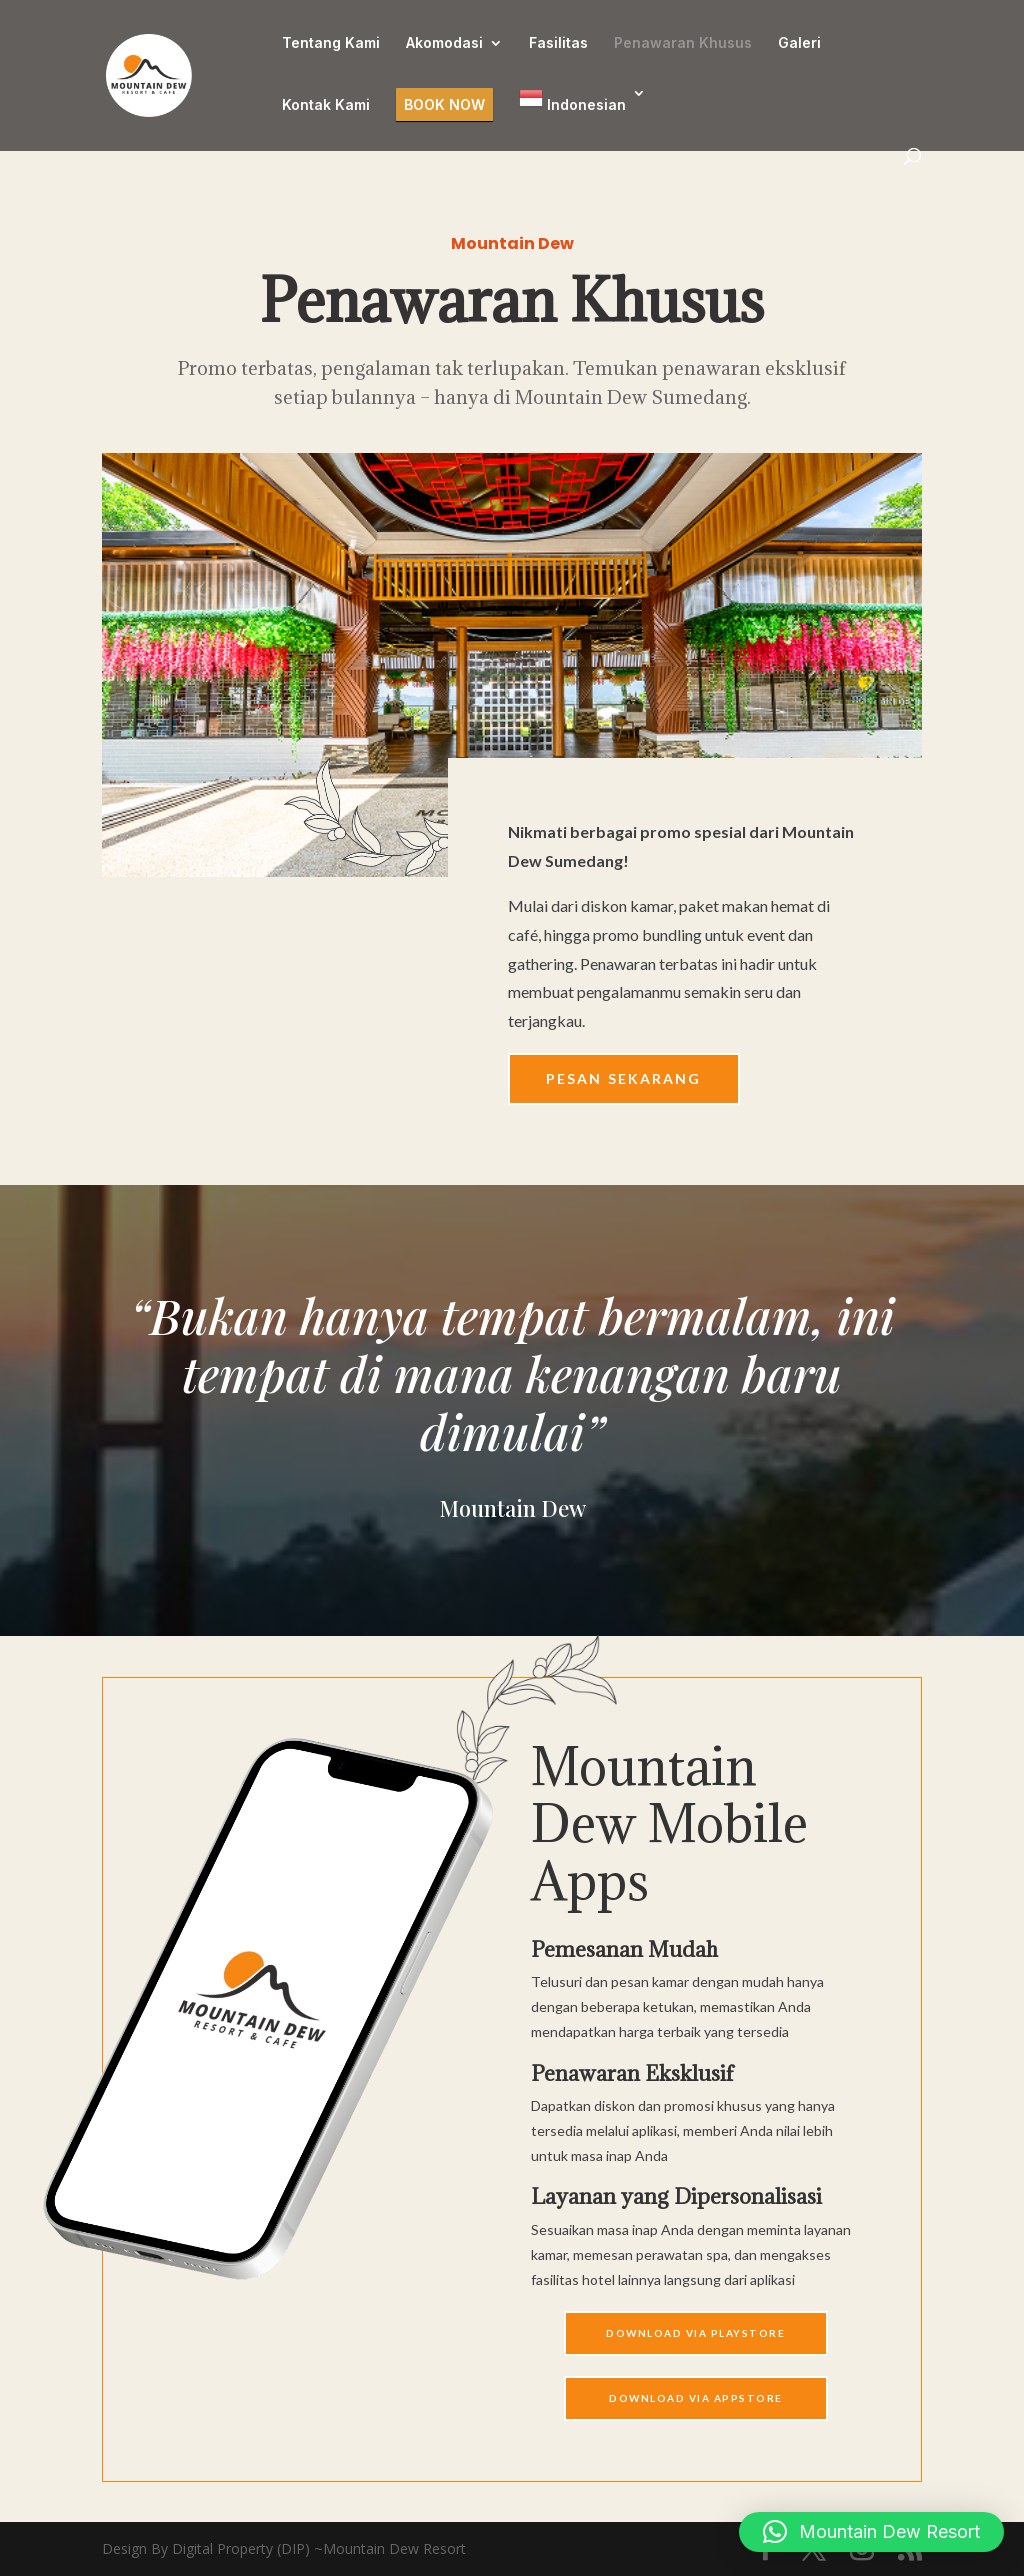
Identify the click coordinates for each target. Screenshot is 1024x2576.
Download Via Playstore (695, 2333)
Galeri (799, 43)
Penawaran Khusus (683, 43)
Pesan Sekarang (623, 1078)
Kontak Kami (326, 105)
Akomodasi (444, 43)
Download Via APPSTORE (696, 2398)
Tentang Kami (331, 43)
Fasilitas (558, 43)
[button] (871, 2532)
